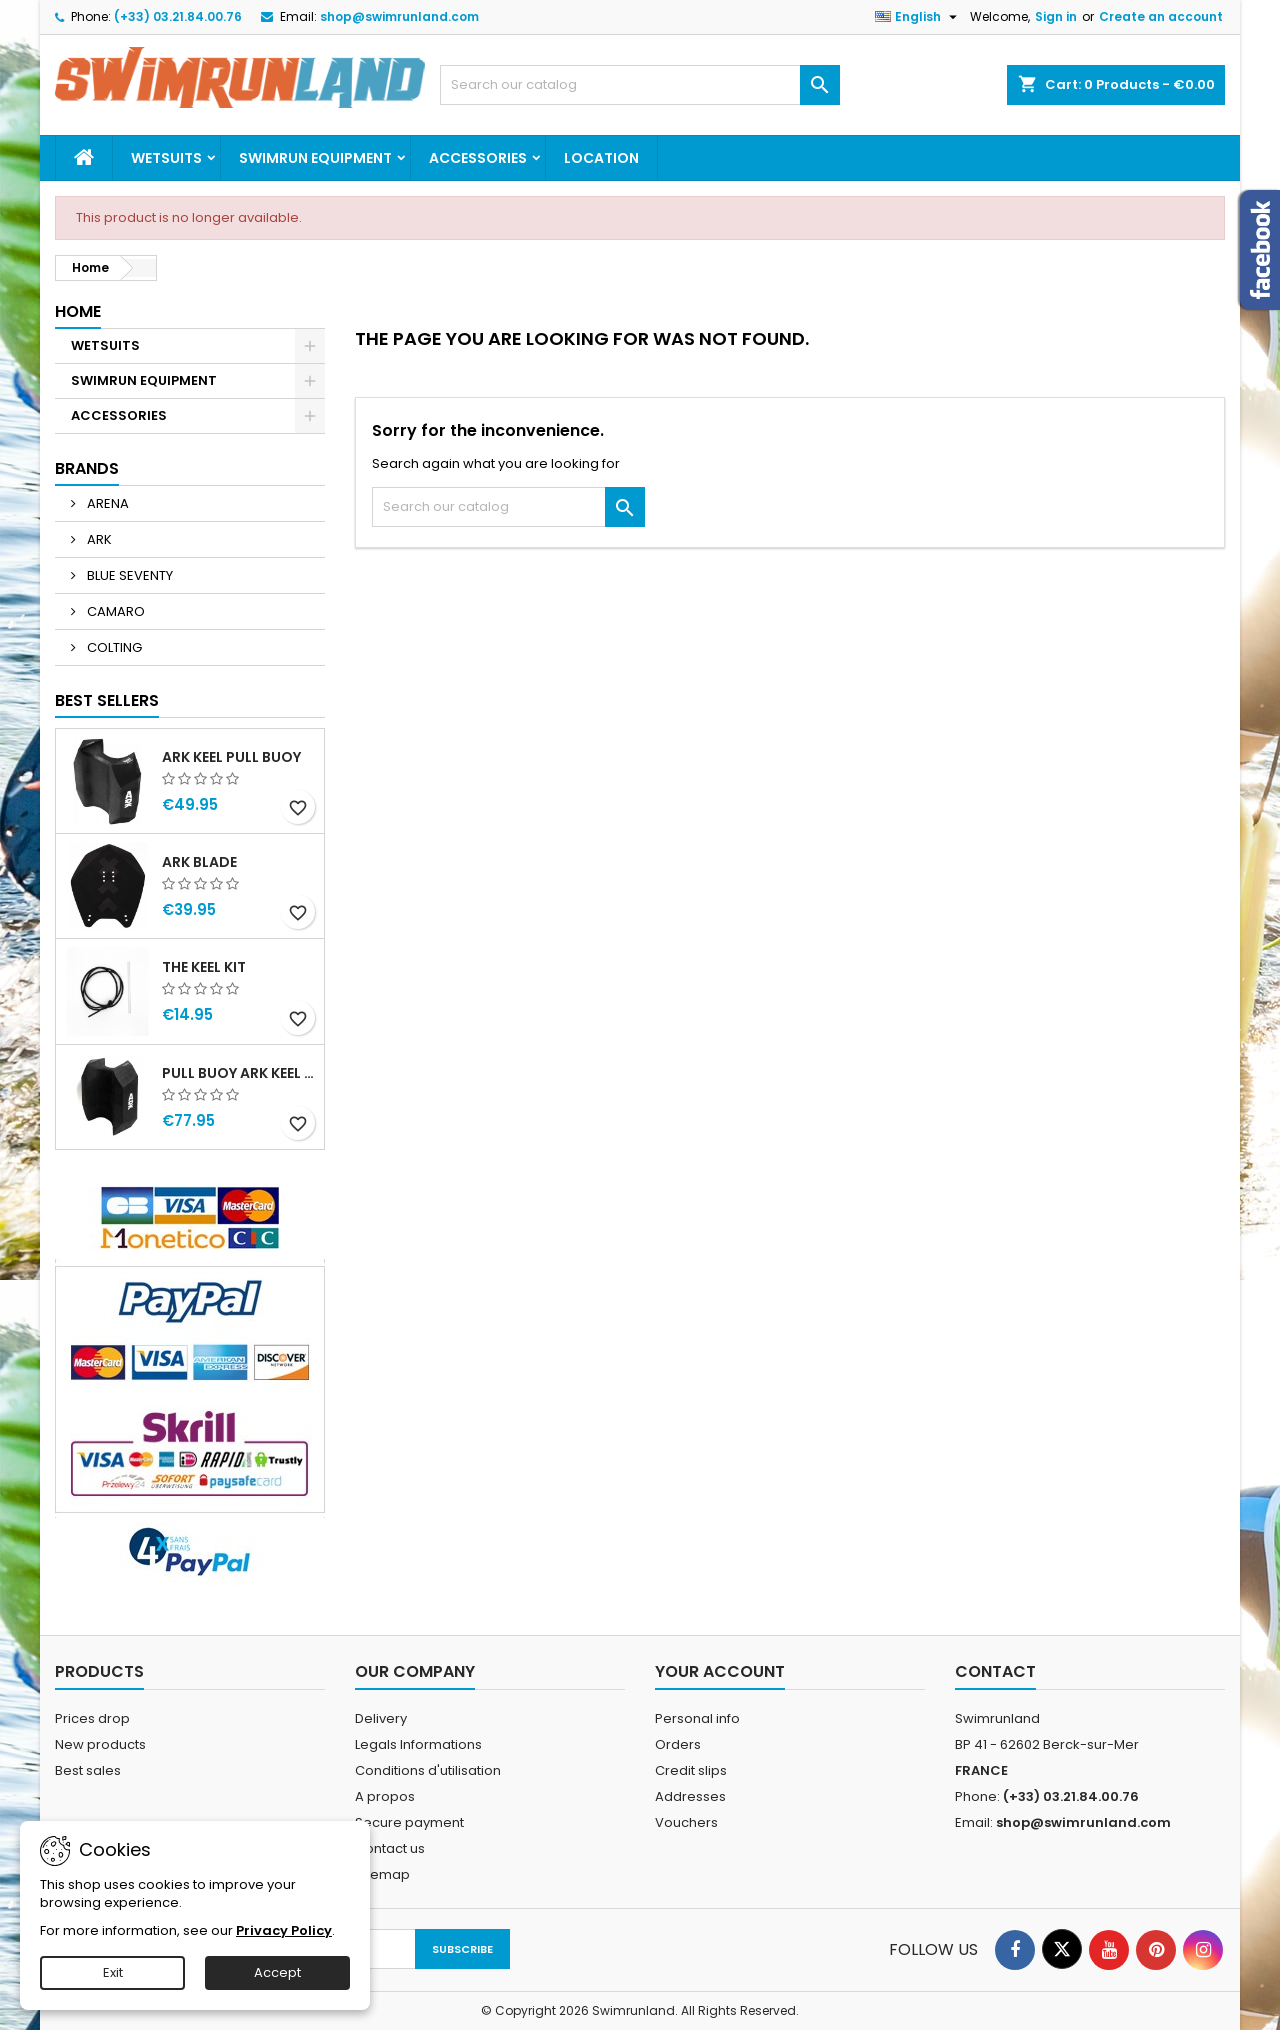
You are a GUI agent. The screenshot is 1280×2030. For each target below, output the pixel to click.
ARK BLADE (199, 862)
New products (100, 1744)
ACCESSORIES (478, 158)
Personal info (697, 1718)
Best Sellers (107, 700)
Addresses (690, 1796)
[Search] (640, 85)
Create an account (1161, 16)
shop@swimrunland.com (399, 16)
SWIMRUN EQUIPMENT (315, 158)
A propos (385, 1796)
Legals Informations (418, 1744)
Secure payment (409, 1822)
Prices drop (92, 1718)
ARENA (106, 503)
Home (78, 311)
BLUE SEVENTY (128, 575)
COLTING (113, 647)
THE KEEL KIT (204, 967)
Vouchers (686, 1822)
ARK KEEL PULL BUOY (231, 757)
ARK (98, 539)
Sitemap (382, 1874)
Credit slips (691, 1770)
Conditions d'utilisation (428, 1770)
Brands (87, 468)
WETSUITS (166, 158)
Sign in (1056, 16)
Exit (113, 1972)
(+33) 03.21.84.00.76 (178, 16)
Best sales (88, 1770)
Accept (277, 1972)
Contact (995, 1671)
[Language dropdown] (918, 17)
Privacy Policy (284, 1930)
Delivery (381, 1718)
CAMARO (114, 611)
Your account (720, 1671)
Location (601, 158)
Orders (678, 1744)
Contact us (390, 1848)
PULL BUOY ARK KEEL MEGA (239, 1073)
